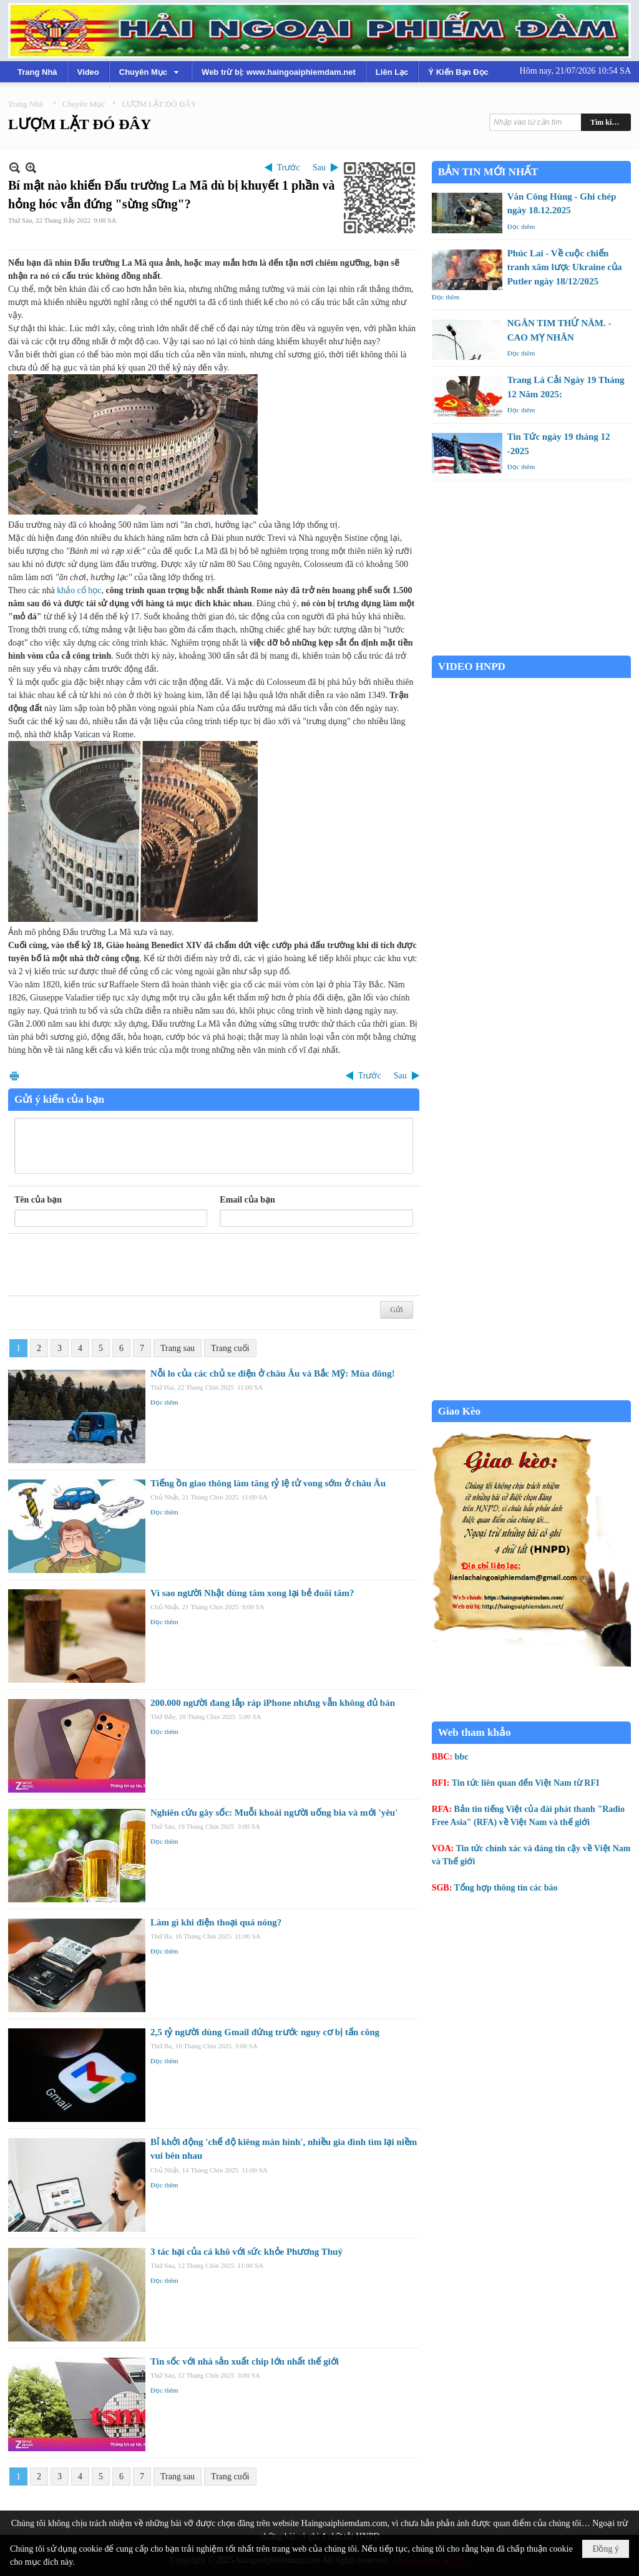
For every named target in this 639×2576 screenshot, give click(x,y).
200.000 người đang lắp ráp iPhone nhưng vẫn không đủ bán (272, 1703)
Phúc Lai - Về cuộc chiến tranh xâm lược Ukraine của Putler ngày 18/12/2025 (564, 267)
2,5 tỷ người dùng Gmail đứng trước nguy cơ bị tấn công (264, 2032)
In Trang (14, 1075)
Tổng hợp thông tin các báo (506, 1887)
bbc (462, 1756)
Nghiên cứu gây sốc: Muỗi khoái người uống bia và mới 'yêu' (274, 1813)
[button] (150, 71)
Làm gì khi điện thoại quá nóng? (215, 1922)
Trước (288, 167)
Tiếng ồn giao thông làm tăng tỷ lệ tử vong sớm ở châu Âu (268, 1483)
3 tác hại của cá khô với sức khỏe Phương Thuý (246, 2252)
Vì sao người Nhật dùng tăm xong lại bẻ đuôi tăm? (252, 1593)
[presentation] (109, 1265)
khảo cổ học (79, 590)
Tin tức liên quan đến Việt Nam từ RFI (526, 1783)
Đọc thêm (164, 1402)
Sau (319, 167)
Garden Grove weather (531, 649)
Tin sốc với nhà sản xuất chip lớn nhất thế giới (244, 2361)
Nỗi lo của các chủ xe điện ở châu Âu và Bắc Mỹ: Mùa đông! (272, 1373)
